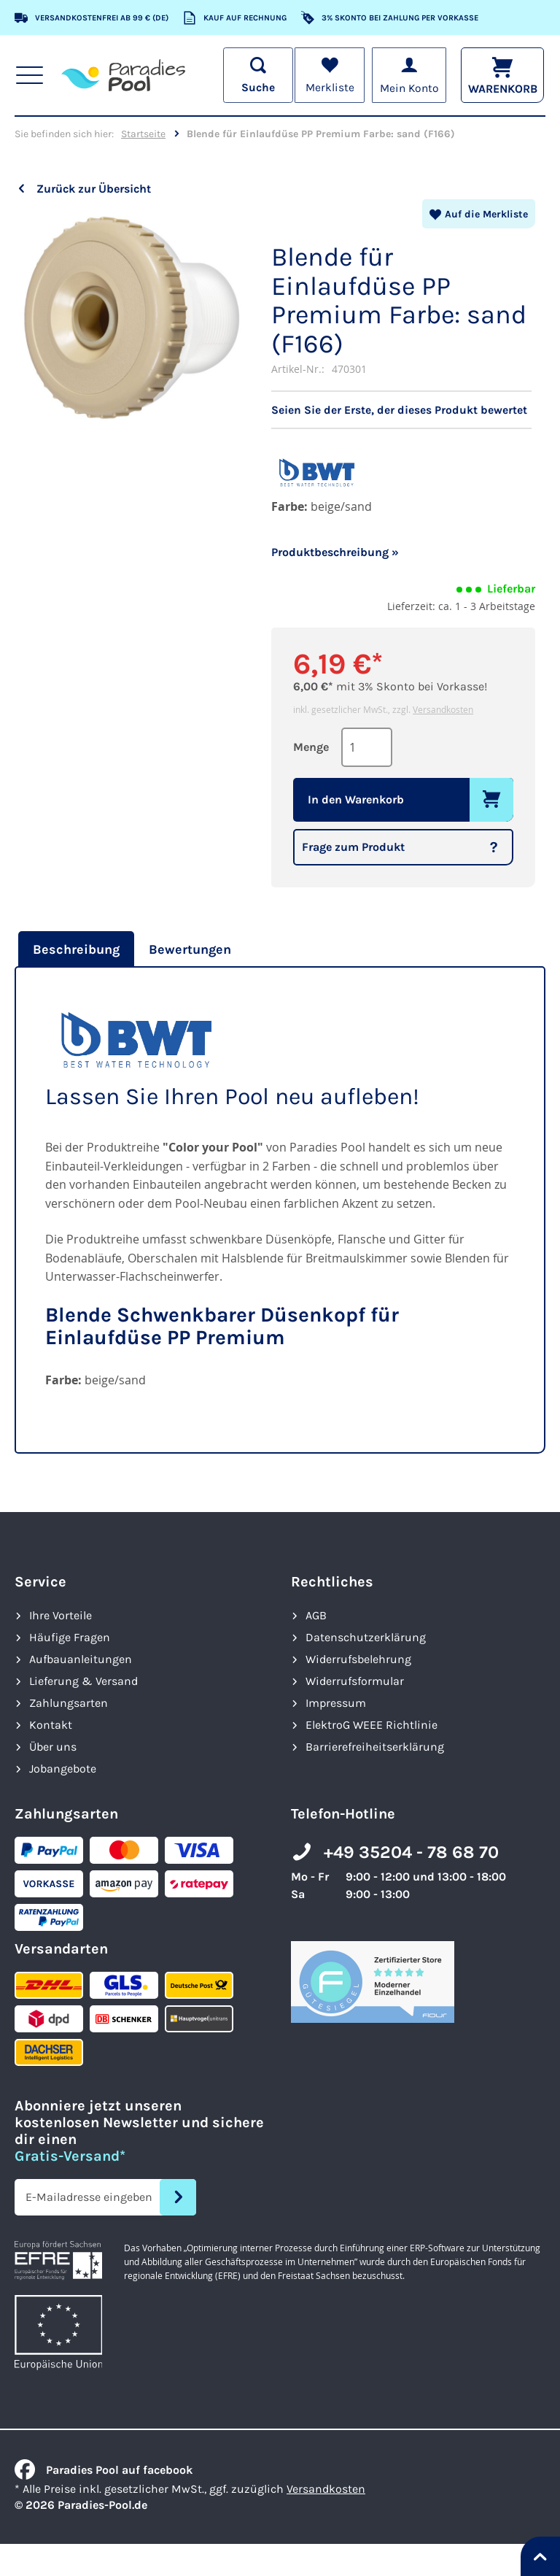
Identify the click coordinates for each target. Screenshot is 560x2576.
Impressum (336, 1703)
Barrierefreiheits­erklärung (375, 1747)
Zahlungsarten (68, 1703)
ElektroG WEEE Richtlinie (372, 1725)
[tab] (74, 949)
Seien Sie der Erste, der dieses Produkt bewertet (399, 410)
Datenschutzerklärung (366, 1637)
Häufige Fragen (69, 1637)
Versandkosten (443, 709)
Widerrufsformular (355, 1681)
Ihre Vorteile (60, 1615)
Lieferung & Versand (83, 1681)
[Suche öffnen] (255, 75)
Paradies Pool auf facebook (103, 2469)
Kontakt (50, 1725)
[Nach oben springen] (540, 2556)
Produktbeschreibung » (335, 552)
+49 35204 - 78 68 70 (411, 1852)
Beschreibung (76, 949)
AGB (316, 1615)
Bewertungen (190, 949)
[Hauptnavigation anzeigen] (30, 75)
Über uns (53, 1747)
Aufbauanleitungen (80, 1659)
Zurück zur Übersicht (93, 189)
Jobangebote (62, 1768)
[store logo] (124, 75)
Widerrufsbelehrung (358, 1659)
